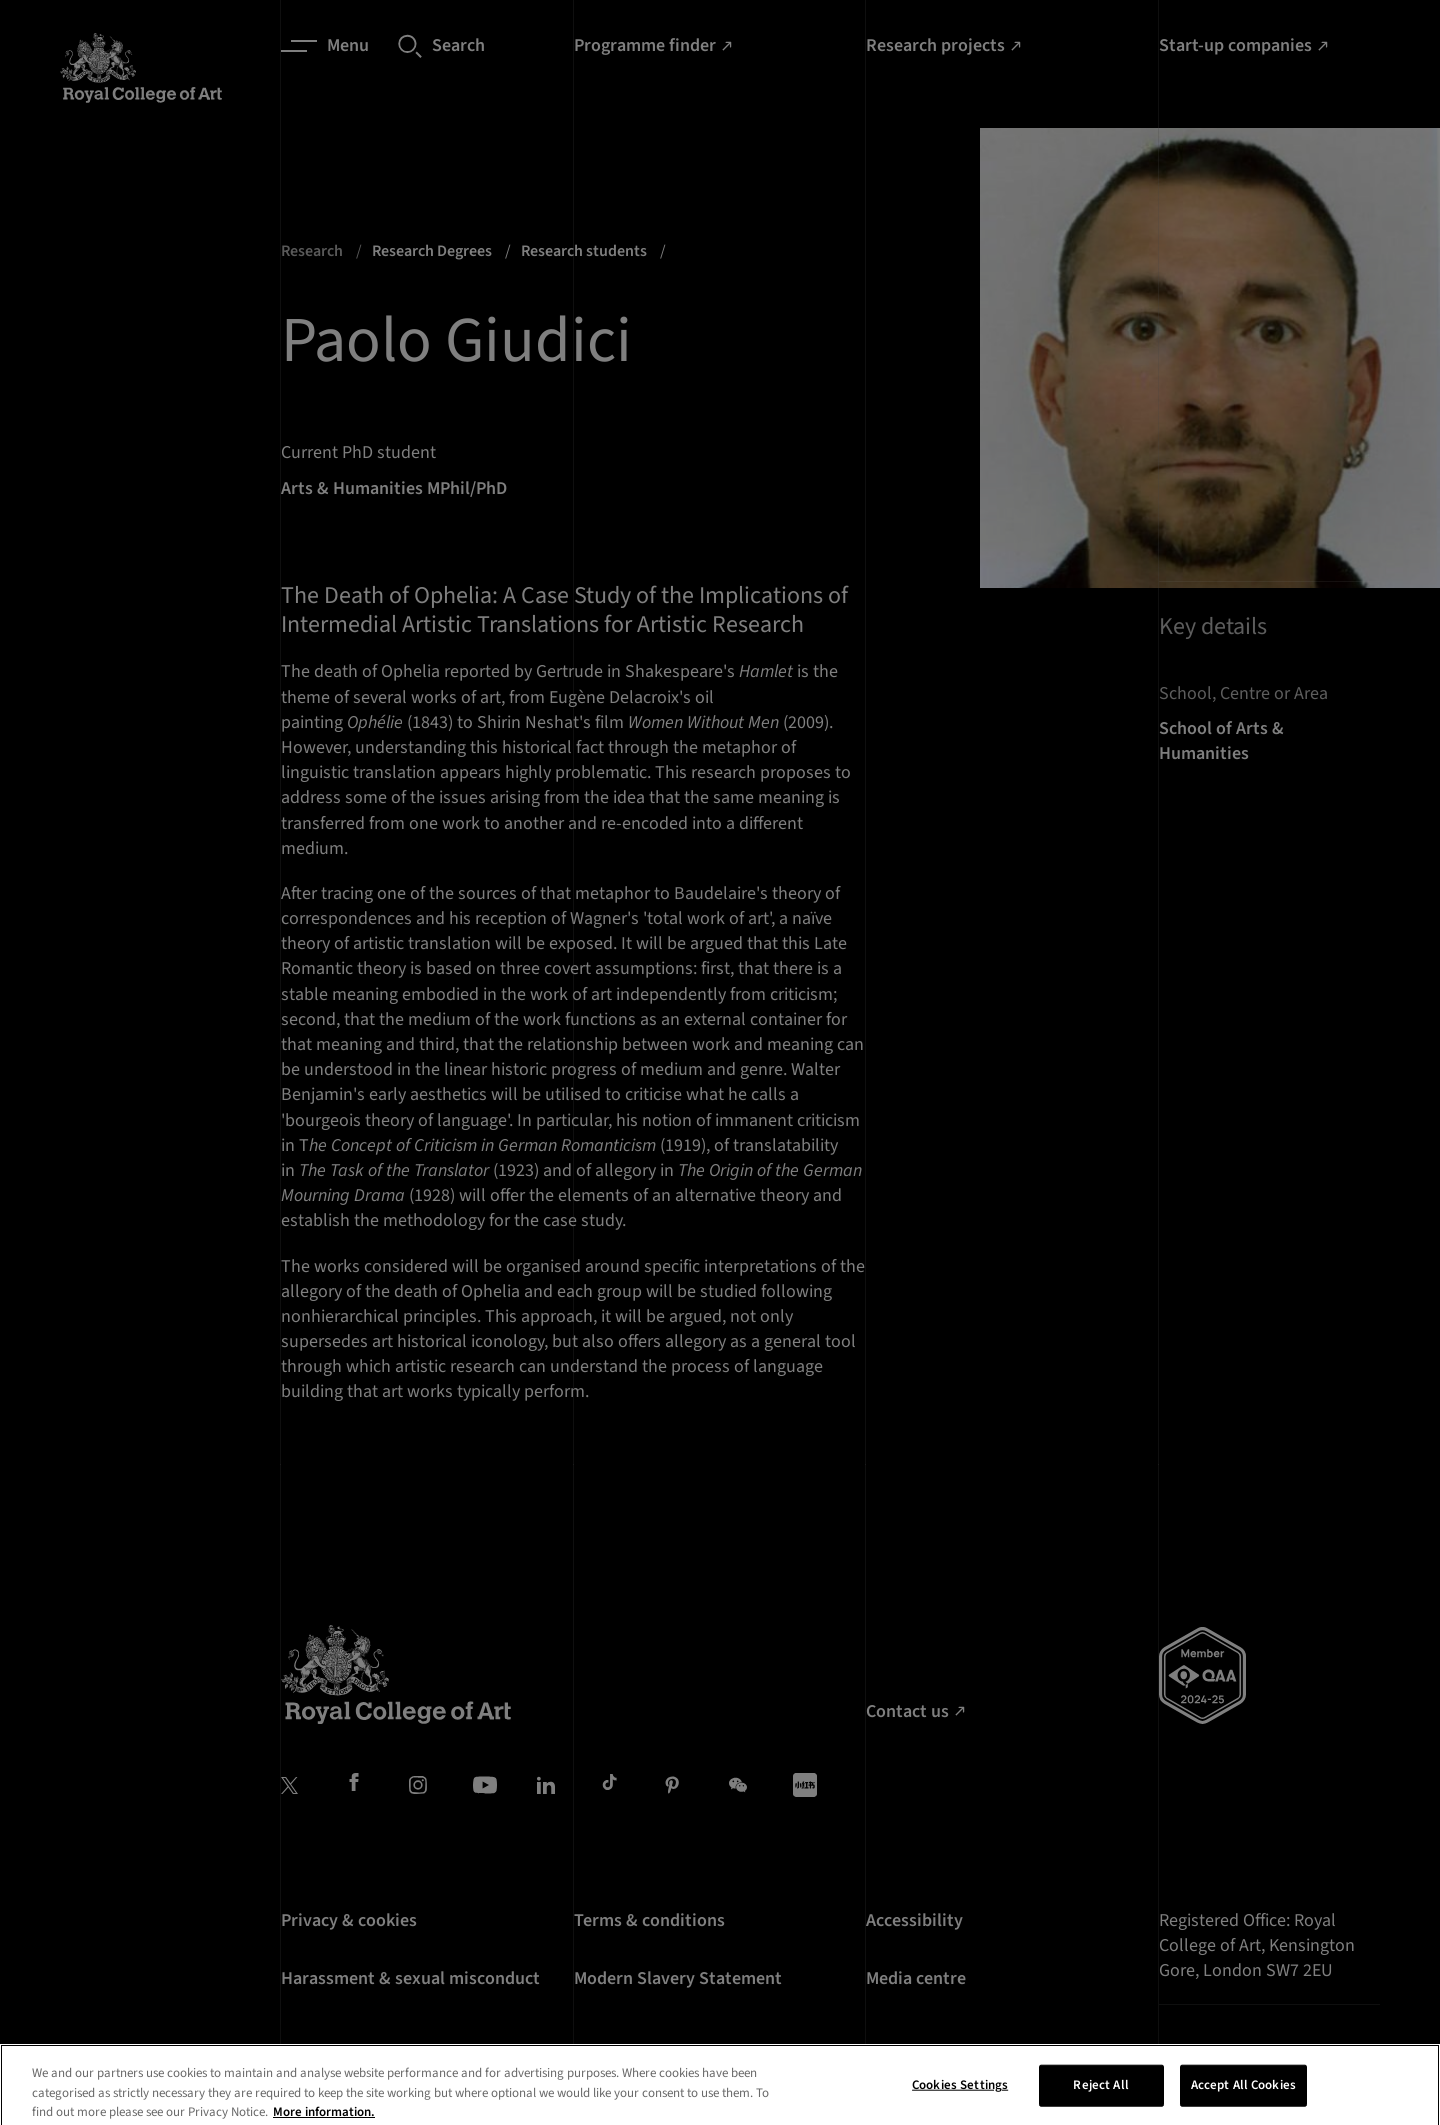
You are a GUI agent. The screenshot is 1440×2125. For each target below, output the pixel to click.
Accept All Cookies (1243, 2097)
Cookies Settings (960, 2097)
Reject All (1100, 2097)
